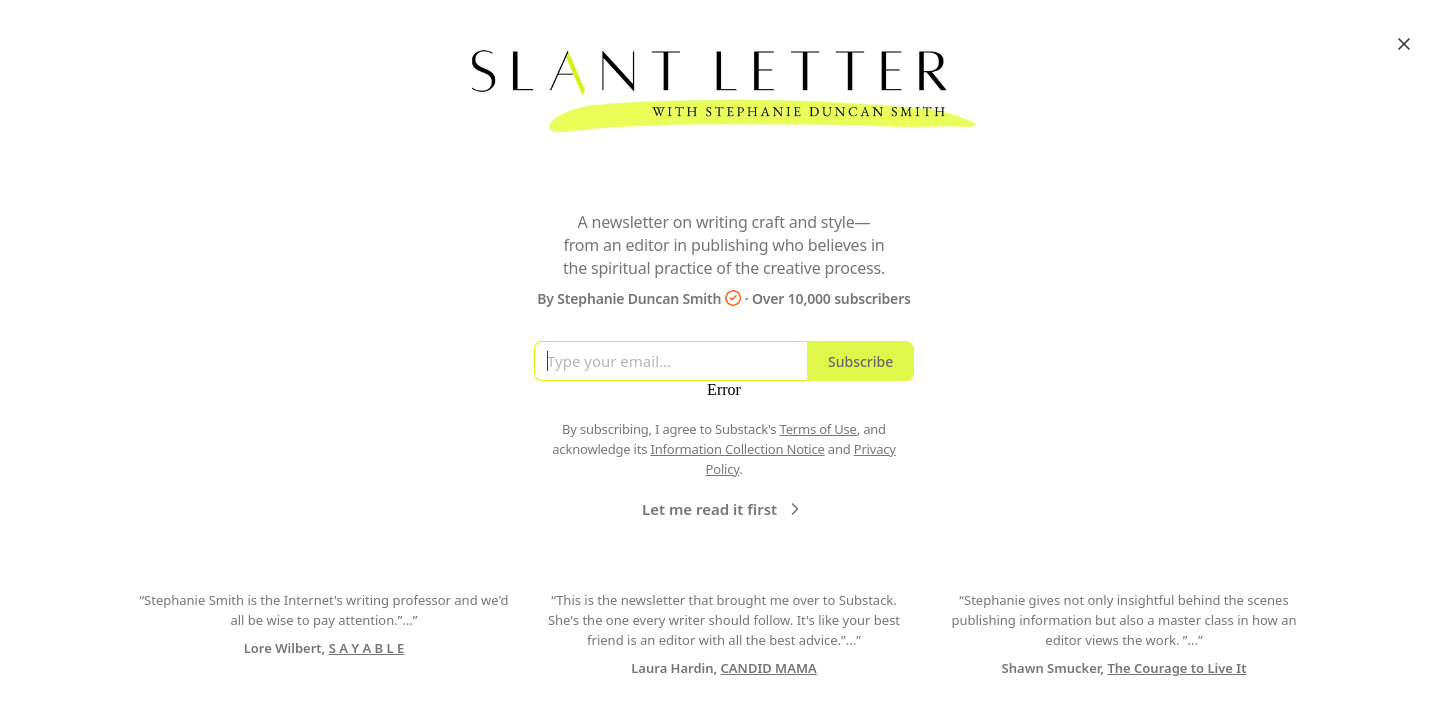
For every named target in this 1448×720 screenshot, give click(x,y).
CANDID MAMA (769, 668)
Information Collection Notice (737, 449)
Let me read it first (723, 509)
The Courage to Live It (1176, 668)
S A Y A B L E (367, 648)
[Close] (1404, 44)
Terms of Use (818, 429)
